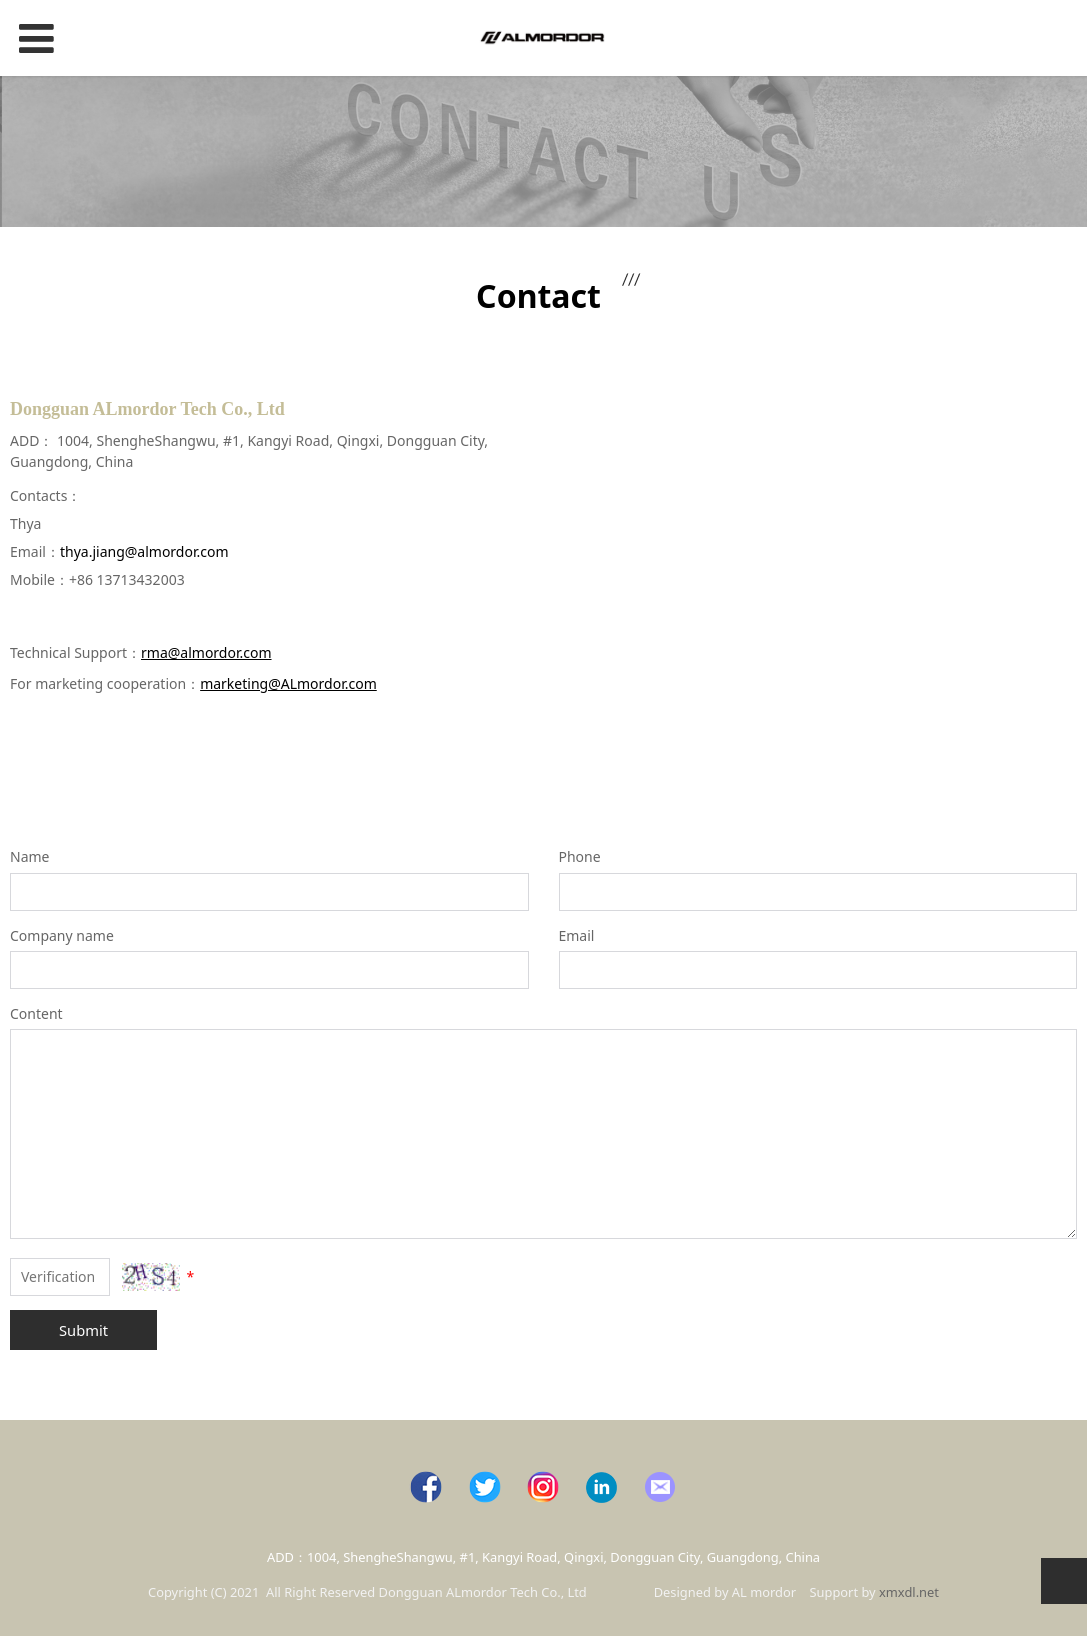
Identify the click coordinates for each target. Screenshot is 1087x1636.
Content (36, 1013)
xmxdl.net (909, 1592)
